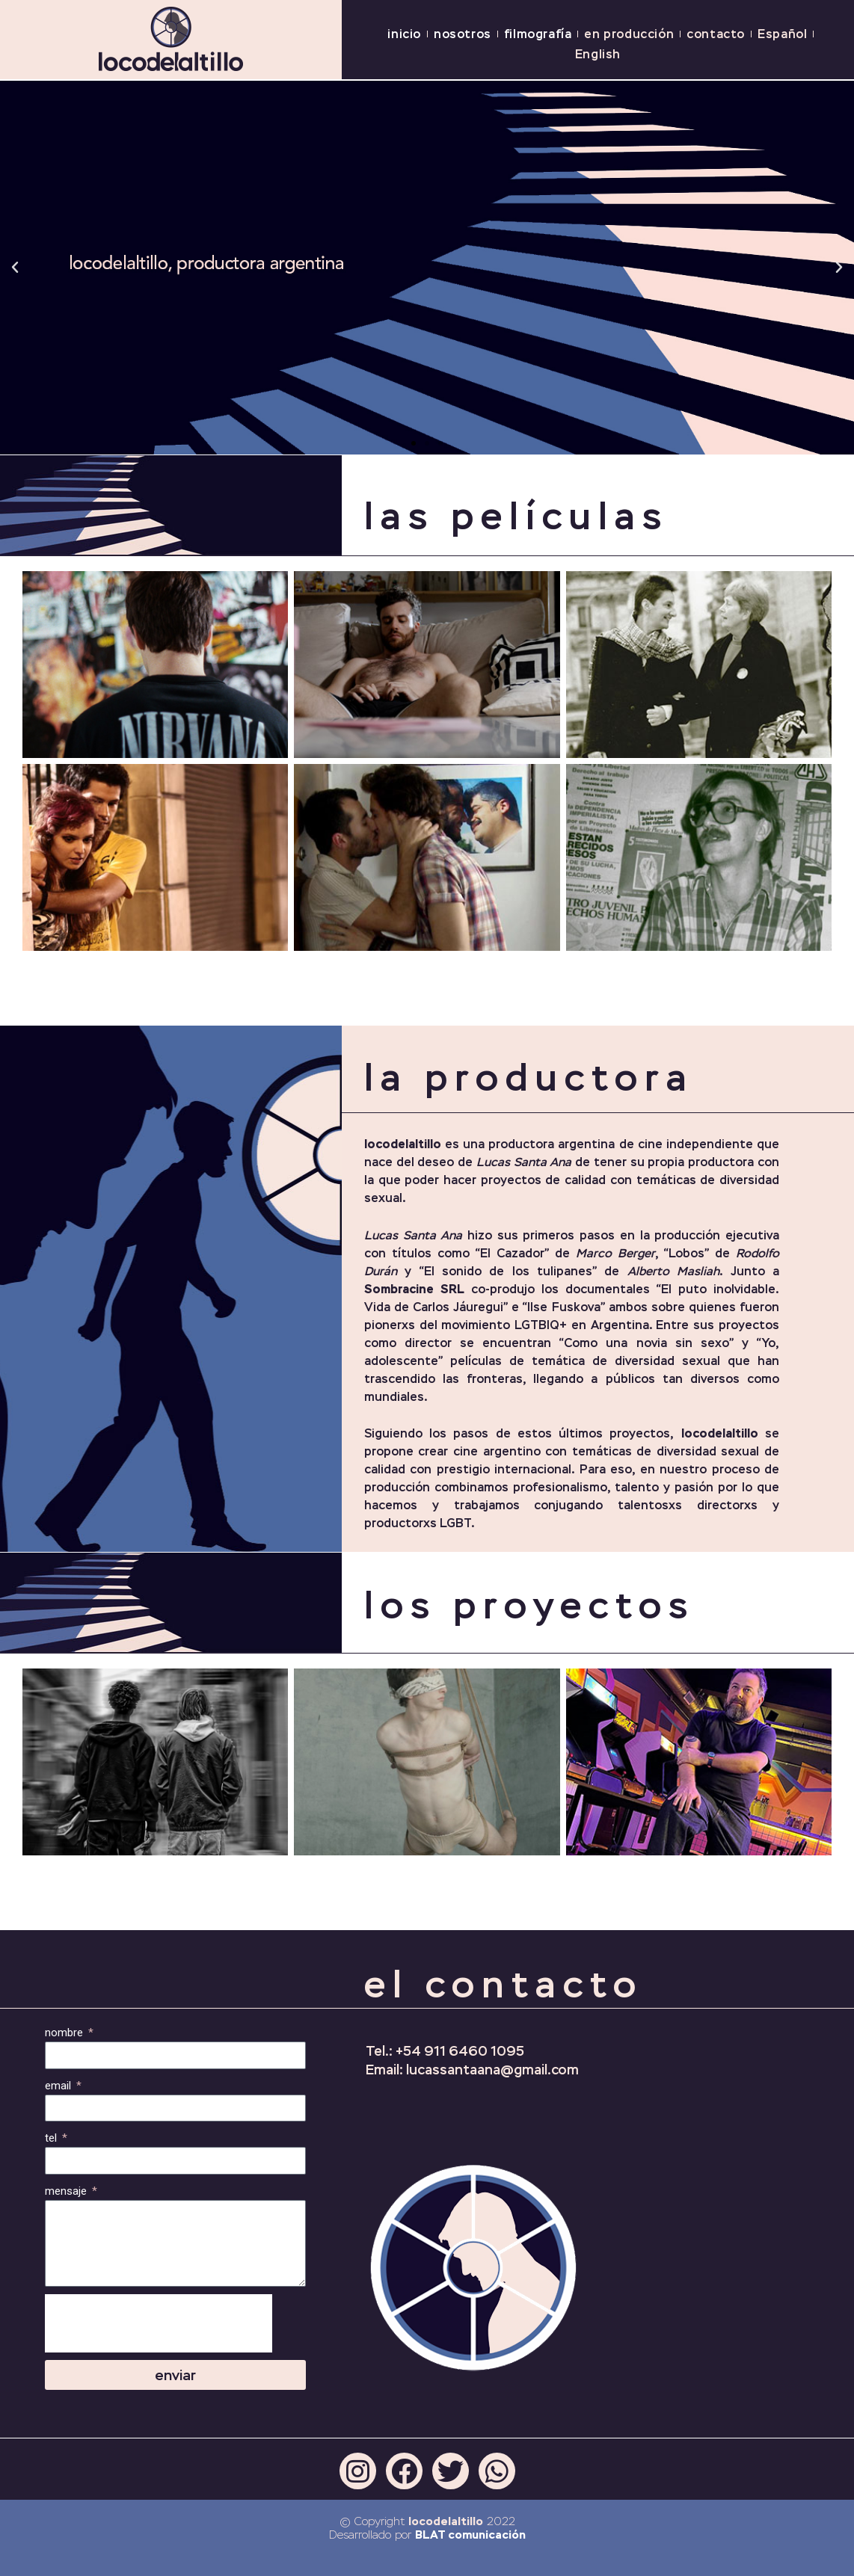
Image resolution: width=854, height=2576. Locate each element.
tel (52, 2138)
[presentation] (158, 2323)
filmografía (538, 34)
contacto (715, 34)
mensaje (67, 2191)
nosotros (462, 34)
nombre (65, 2032)
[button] (413, 443)
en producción (629, 34)
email (59, 2085)
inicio (404, 34)
